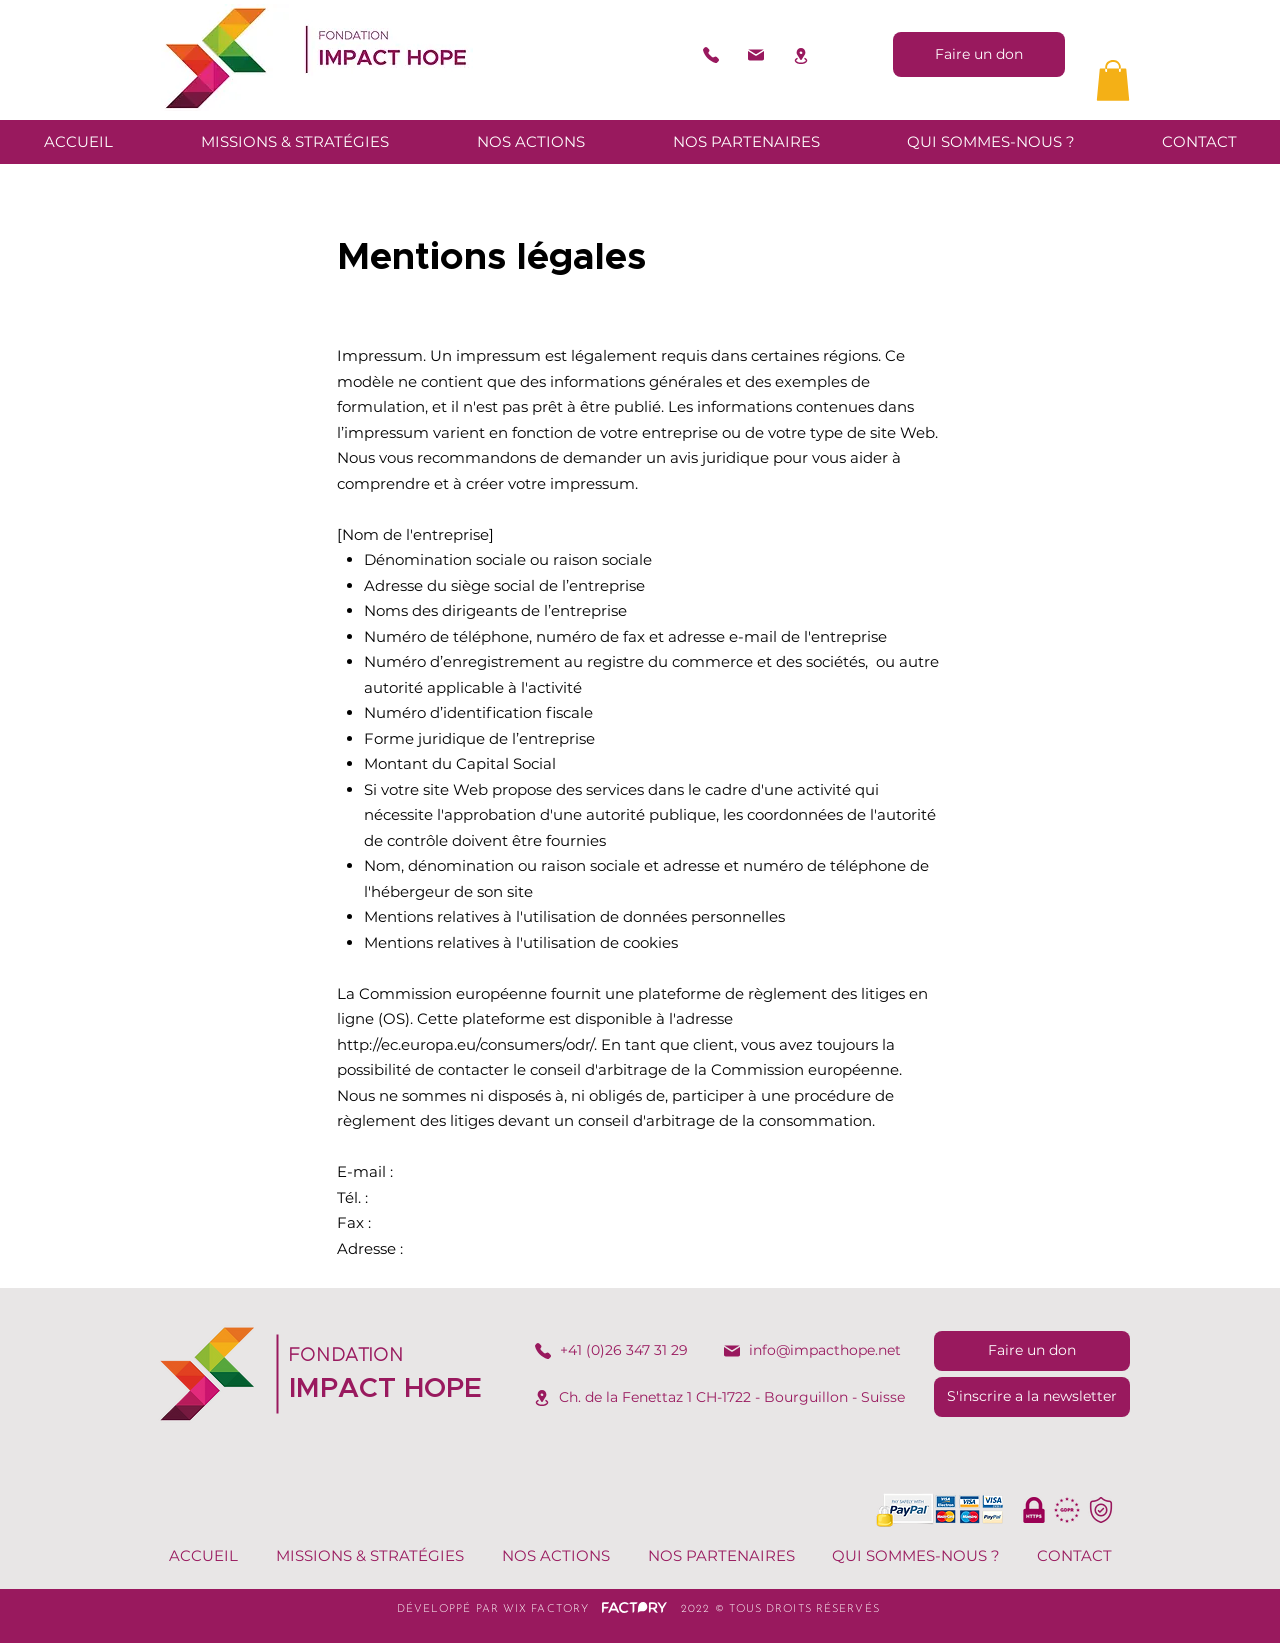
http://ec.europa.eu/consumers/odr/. (467, 1044)
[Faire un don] (979, 54)
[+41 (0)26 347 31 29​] (610, 1351)
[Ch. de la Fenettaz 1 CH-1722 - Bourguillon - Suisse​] (718, 1398)
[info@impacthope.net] (811, 1351)
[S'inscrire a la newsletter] (1032, 1397)
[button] (1113, 80)
